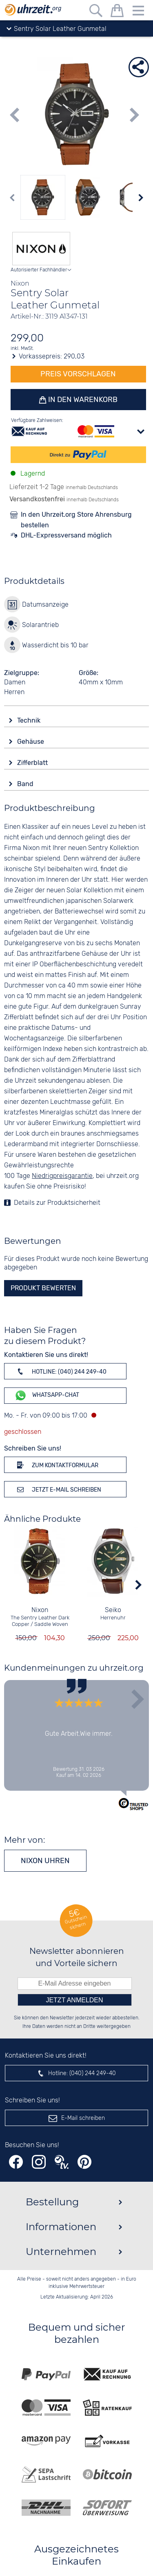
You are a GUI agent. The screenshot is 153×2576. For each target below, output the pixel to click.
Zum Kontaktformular (56, 1465)
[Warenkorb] (117, 12)
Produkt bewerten (43, 1288)
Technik (29, 720)
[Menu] (138, 12)
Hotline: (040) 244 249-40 (60, 1371)
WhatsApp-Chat (46, 1395)
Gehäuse (31, 741)
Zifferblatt (33, 763)
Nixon (40, 1610)
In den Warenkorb (82, 399)
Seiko (113, 1610)
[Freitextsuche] (95, 12)
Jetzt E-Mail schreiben (57, 1489)
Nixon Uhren (45, 1860)
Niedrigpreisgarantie (62, 1176)
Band (26, 784)
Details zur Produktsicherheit (57, 1203)
